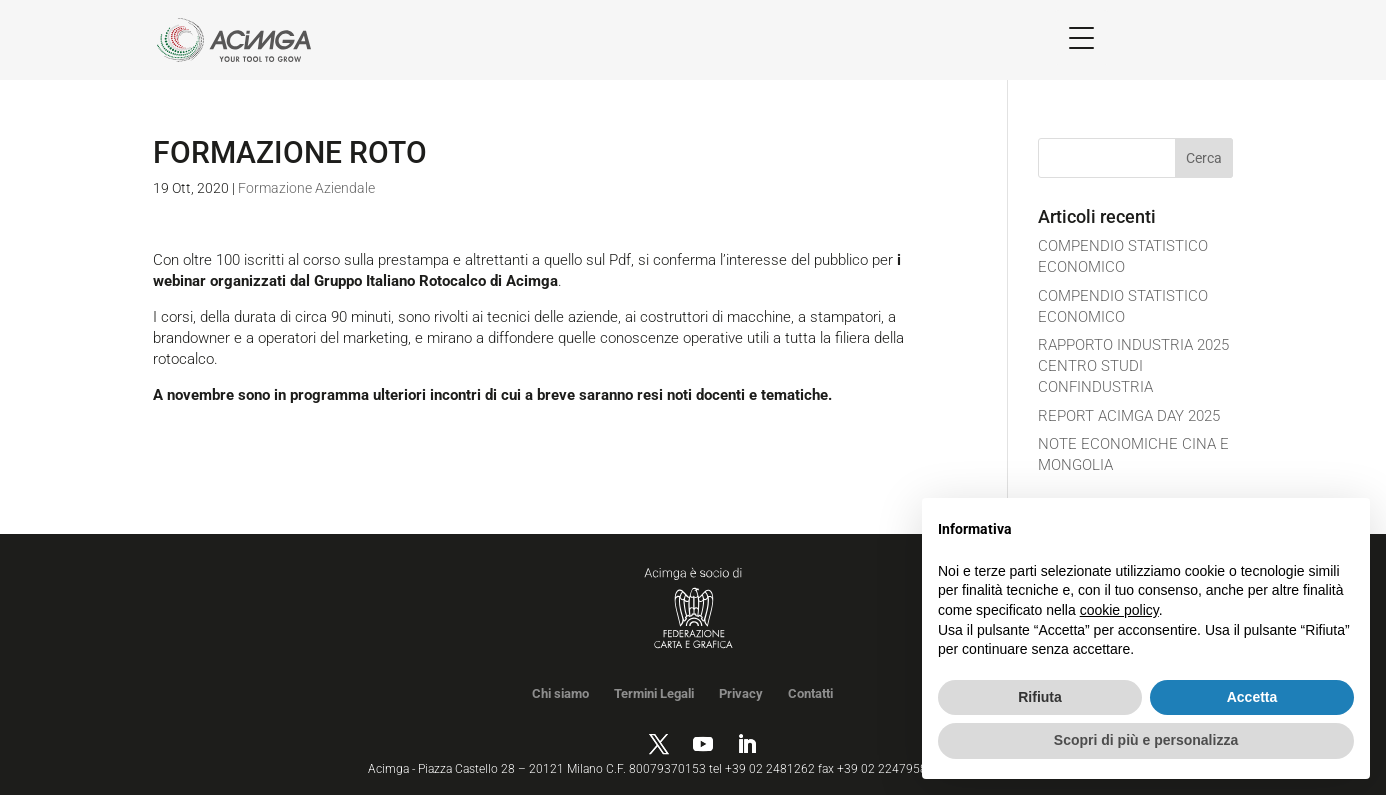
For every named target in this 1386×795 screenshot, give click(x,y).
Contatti (810, 693)
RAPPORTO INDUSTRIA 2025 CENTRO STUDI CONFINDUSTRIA (1133, 366)
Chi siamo (560, 693)
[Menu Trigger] (1081, 37)
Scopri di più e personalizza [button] (1146, 740)
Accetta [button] (1252, 697)
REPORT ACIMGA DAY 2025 (1129, 416)
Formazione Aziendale (306, 188)
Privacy (741, 693)
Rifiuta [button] (1040, 697)
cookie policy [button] (1119, 610)
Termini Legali (654, 693)
